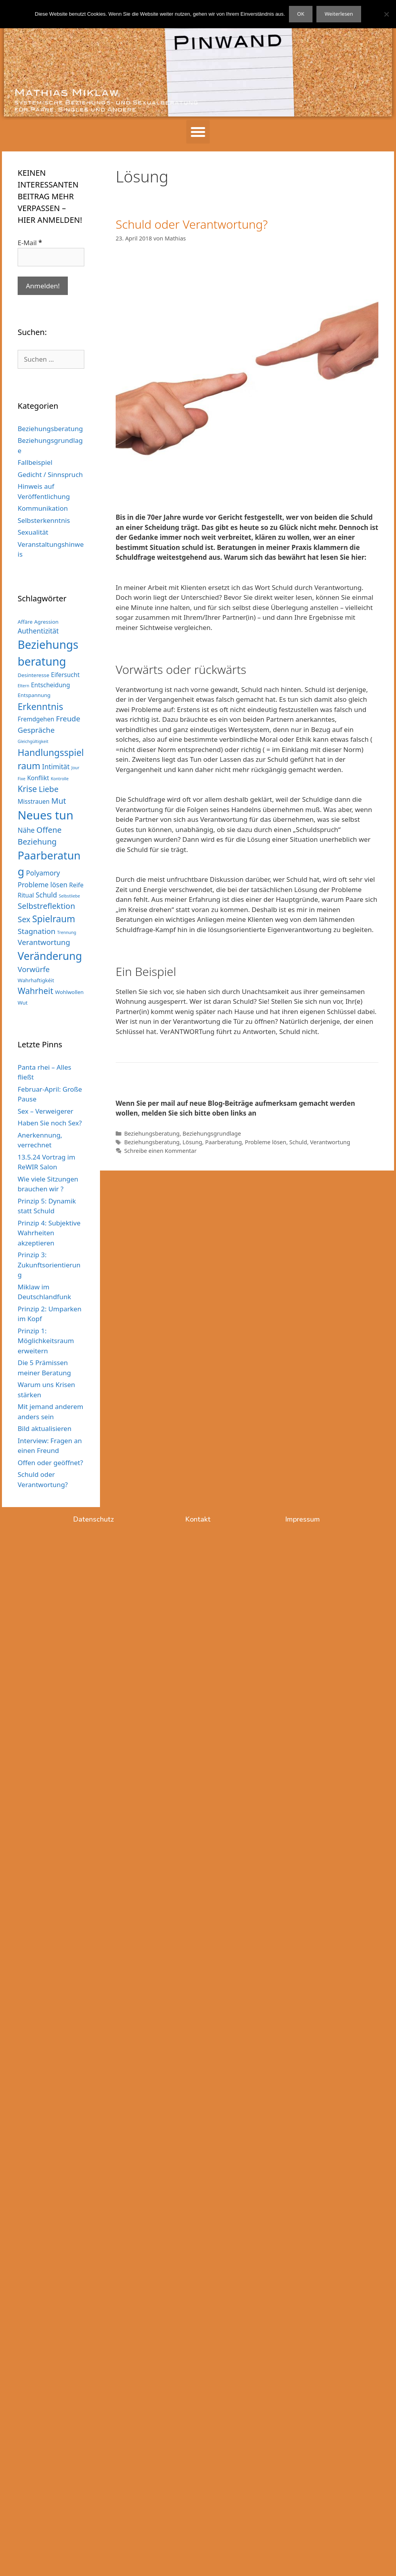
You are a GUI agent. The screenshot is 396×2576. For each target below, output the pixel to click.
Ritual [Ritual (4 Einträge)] (26, 895)
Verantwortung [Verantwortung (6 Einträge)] (44, 942)
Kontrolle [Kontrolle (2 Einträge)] (60, 778)
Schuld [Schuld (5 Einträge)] (46, 894)
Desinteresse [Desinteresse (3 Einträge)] (33, 675)
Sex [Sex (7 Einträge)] (24, 919)
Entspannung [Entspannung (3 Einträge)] (34, 695)
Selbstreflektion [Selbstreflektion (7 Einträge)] (46, 906)
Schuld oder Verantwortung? (192, 224)
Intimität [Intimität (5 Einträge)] (55, 766)
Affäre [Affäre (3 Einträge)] (25, 621)
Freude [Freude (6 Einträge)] (68, 719)
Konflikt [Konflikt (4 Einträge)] (38, 778)
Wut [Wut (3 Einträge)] (22, 1002)
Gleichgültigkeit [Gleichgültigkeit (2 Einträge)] (33, 741)
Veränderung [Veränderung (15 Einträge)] (50, 956)
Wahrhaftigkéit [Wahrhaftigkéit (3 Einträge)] (36, 980)
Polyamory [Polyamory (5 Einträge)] (43, 872)
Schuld (298, 1142)
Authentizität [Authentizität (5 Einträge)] (38, 630)
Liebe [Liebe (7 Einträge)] (49, 789)
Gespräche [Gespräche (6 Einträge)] (36, 730)
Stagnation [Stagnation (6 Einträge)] (36, 931)
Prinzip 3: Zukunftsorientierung (49, 1264)
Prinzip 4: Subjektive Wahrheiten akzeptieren (49, 1232)
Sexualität (33, 532)
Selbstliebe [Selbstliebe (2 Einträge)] (69, 896)
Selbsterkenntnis (44, 520)
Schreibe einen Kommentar (160, 1150)
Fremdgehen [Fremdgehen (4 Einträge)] (36, 719)
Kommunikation (43, 508)
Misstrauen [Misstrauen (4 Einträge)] (33, 801)
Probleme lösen (265, 1142)
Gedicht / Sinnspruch (50, 474)
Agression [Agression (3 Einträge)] (46, 621)
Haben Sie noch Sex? (50, 1122)
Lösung (192, 1142)
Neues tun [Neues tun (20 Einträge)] (45, 815)
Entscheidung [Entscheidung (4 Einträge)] (50, 685)
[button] (198, 132)
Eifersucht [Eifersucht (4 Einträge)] (65, 674)
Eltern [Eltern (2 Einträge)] (23, 685)
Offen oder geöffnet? (50, 1462)
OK (300, 13)
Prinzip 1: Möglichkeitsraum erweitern (46, 1340)
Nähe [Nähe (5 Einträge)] (26, 830)
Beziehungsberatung (152, 1133)
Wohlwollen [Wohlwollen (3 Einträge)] (69, 992)
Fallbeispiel (35, 462)
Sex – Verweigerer (45, 1111)
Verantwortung (330, 1142)
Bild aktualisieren (44, 1428)
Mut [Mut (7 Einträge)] (58, 801)
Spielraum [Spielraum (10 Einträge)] (53, 918)
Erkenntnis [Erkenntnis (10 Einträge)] (40, 706)
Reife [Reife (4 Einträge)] (76, 885)
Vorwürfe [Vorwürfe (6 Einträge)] (34, 969)
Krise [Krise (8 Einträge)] (27, 788)
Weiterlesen (339, 13)
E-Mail (30, 242)
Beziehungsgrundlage (212, 1133)
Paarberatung (223, 1142)
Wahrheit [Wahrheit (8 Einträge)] (35, 990)
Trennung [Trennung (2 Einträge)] (66, 932)
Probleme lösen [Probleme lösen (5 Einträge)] (42, 884)
